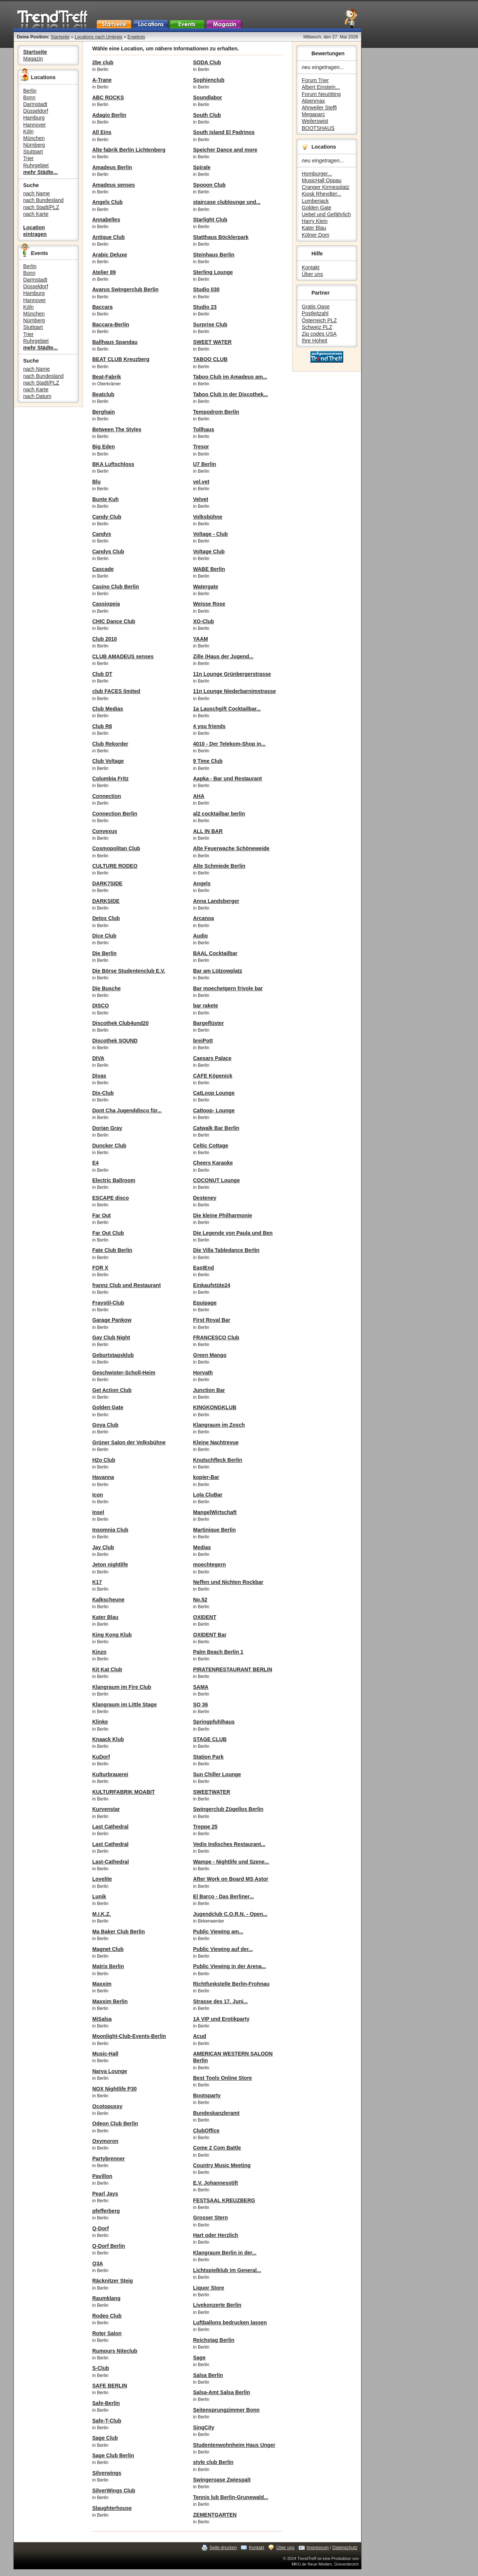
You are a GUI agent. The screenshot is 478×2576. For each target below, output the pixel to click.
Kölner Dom (315, 235)
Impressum (318, 2547)
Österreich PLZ (319, 320)
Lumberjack (315, 201)
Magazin (33, 59)
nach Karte (36, 214)
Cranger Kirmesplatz (326, 187)
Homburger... (317, 174)
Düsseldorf (35, 111)
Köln (28, 131)
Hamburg (34, 118)
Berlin (30, 91)
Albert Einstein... (321, 87)
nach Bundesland (43, 200)
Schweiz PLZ (317, 327)
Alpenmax (313, 101)
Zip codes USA (319, 334)
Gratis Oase (316, 307)
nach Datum (37, 396)
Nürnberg (34, 145)
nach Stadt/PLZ (41, 207)
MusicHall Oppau (322, 180)
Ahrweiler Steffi (319, 108)
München (34, 138)
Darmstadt (35, 104)
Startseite (60, 37)
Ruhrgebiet (36, 165)
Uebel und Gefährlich (326, 214)
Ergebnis (136, 37)
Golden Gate (316, 208)
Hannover (34, 125)
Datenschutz (344, 2547)
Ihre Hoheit (314, 341)
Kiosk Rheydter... (321, 194)
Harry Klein (315, 221)
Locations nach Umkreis (98, 37)
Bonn (29, 97)
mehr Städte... (40, 172)
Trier (28, 158)
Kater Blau (314, 228)
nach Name (36, 193)
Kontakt (310, 267)
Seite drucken (223, 2547)
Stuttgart (33, 152)
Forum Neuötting (321, 94)
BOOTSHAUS (318, 128)
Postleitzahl (315, 313)
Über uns (312, 274)
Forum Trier (315, 80)
